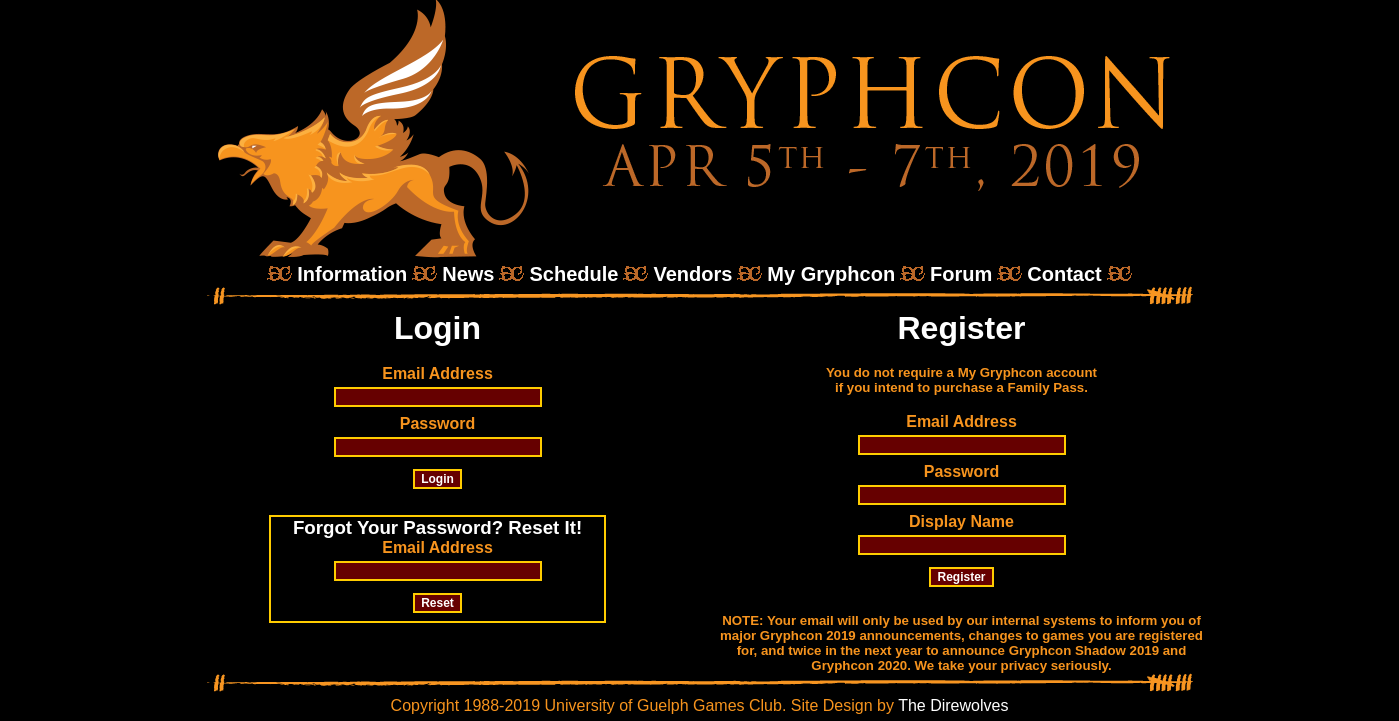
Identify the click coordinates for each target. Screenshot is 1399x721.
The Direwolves (953, 705)
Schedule (573, 274)
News (468, 274)
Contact (1064, 274)
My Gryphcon (831, 274)
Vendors (692, 274)
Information (352, 274)
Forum (961, 274)
